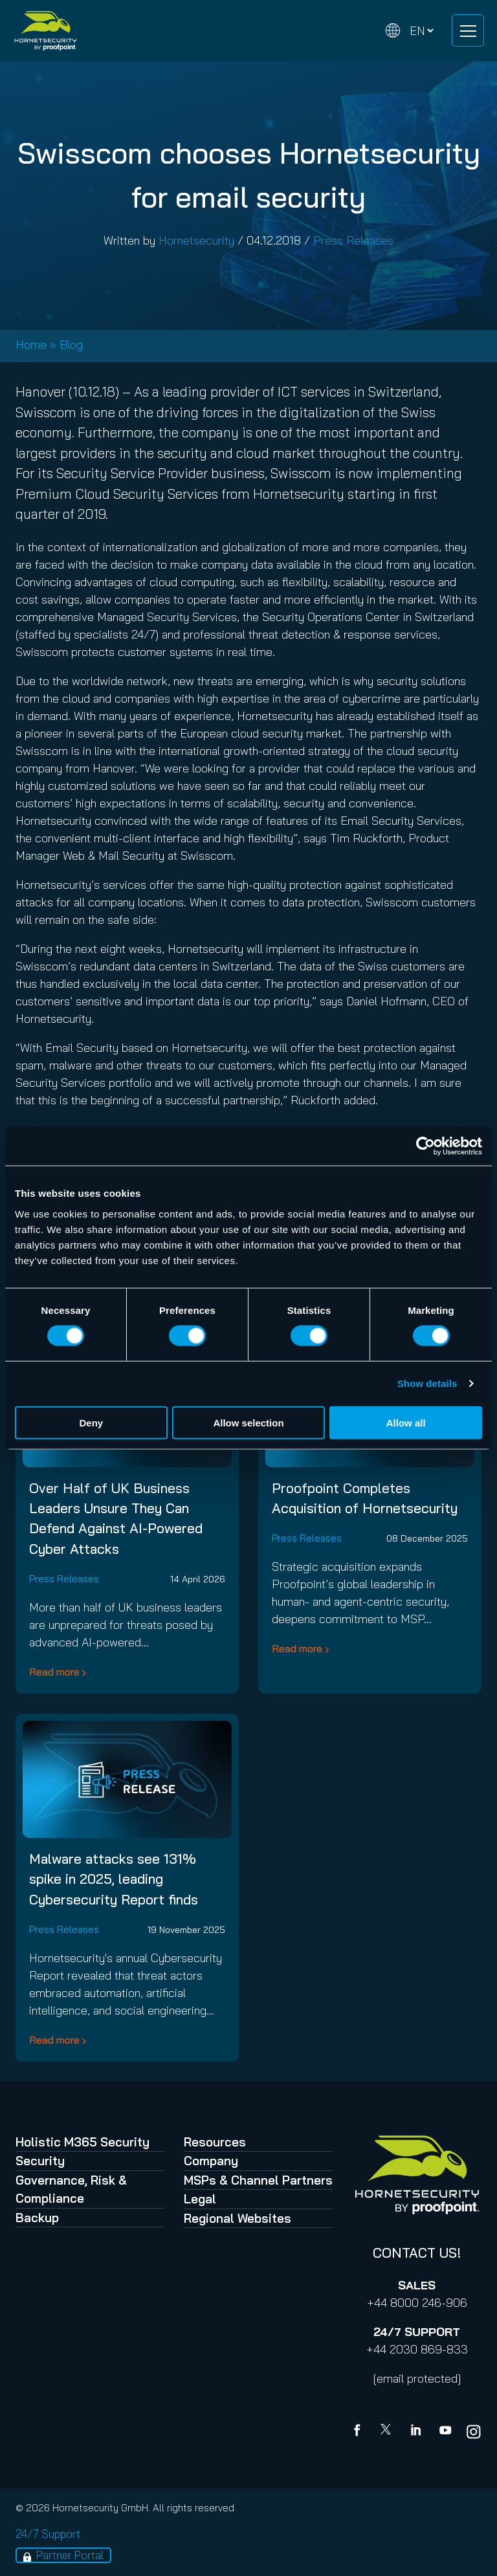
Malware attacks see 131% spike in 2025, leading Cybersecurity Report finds (113, 1879)
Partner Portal (70, 2555)
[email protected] (417, 2378)
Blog (71, 344)
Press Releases (353, 240)
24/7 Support (48, 2533)
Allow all (406, 1422)
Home (31, 344)
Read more (54, 1671)
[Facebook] (360, 2432)
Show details (427, 1383)
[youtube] (445, 2432)
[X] (388, 2432)
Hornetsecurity (196, 240)
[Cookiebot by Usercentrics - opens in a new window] (425, 1146)
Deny (91, 1422)
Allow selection (248, 1422)
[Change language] (410, 31)
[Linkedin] (417, 2432)
